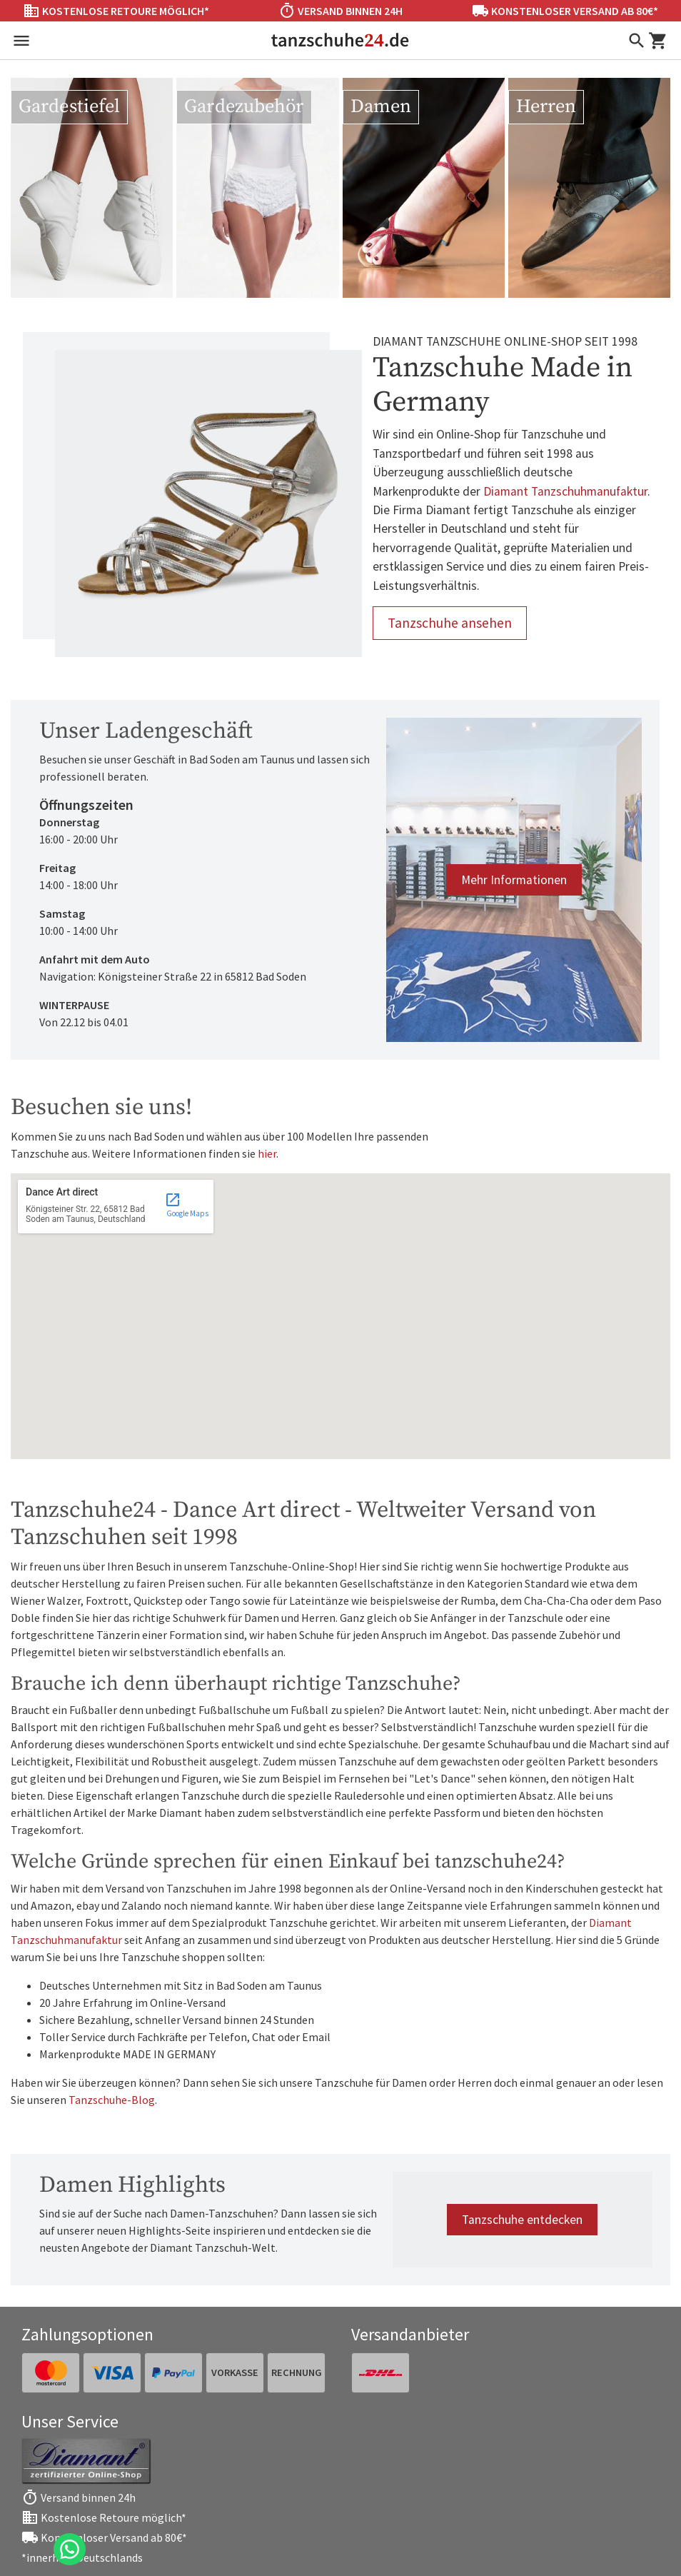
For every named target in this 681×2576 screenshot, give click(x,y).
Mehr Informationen (514, 880)
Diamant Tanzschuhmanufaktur (565, 491)
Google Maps (187, 1204)
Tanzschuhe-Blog (112, 2100)
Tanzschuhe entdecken (522, 2219)
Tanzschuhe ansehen (450, 622)
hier (267, 1153)
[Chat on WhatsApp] (70, 2549)
